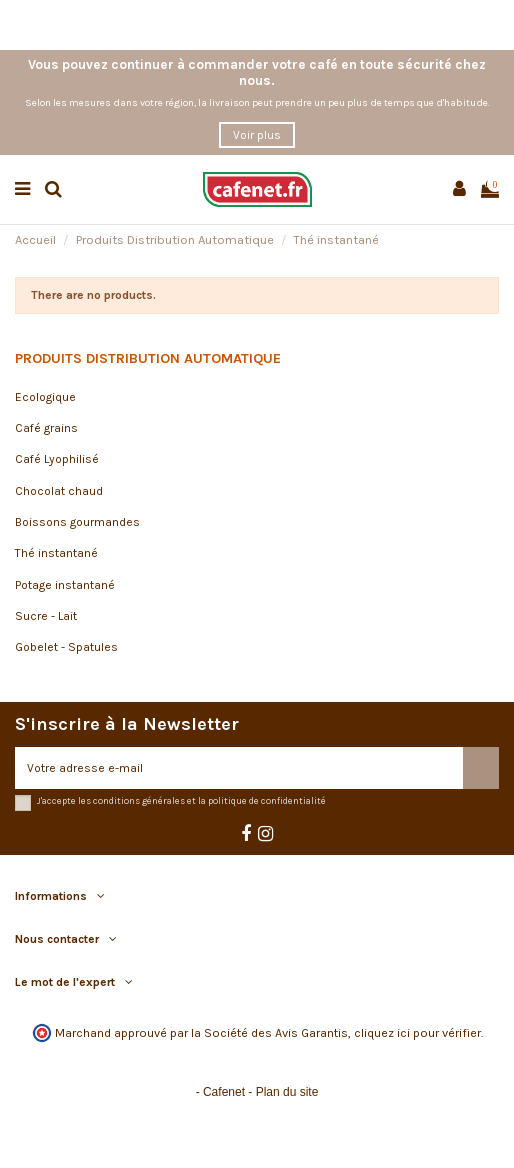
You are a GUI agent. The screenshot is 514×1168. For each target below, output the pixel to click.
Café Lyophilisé (57, 459)
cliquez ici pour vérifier (417, 1033)
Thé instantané (56, 553)
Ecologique (45, 397)
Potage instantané (65, 585)
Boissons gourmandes (77, 522)
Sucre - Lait (46, 616)
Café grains (46, 428)
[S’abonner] (481, 768)
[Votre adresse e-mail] (239, 768)
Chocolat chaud (59, 491)
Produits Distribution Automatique (148, 358)
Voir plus (257, 135)
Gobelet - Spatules (66, 647)
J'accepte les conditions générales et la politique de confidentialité (181, 800)
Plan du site (287, 1092)
